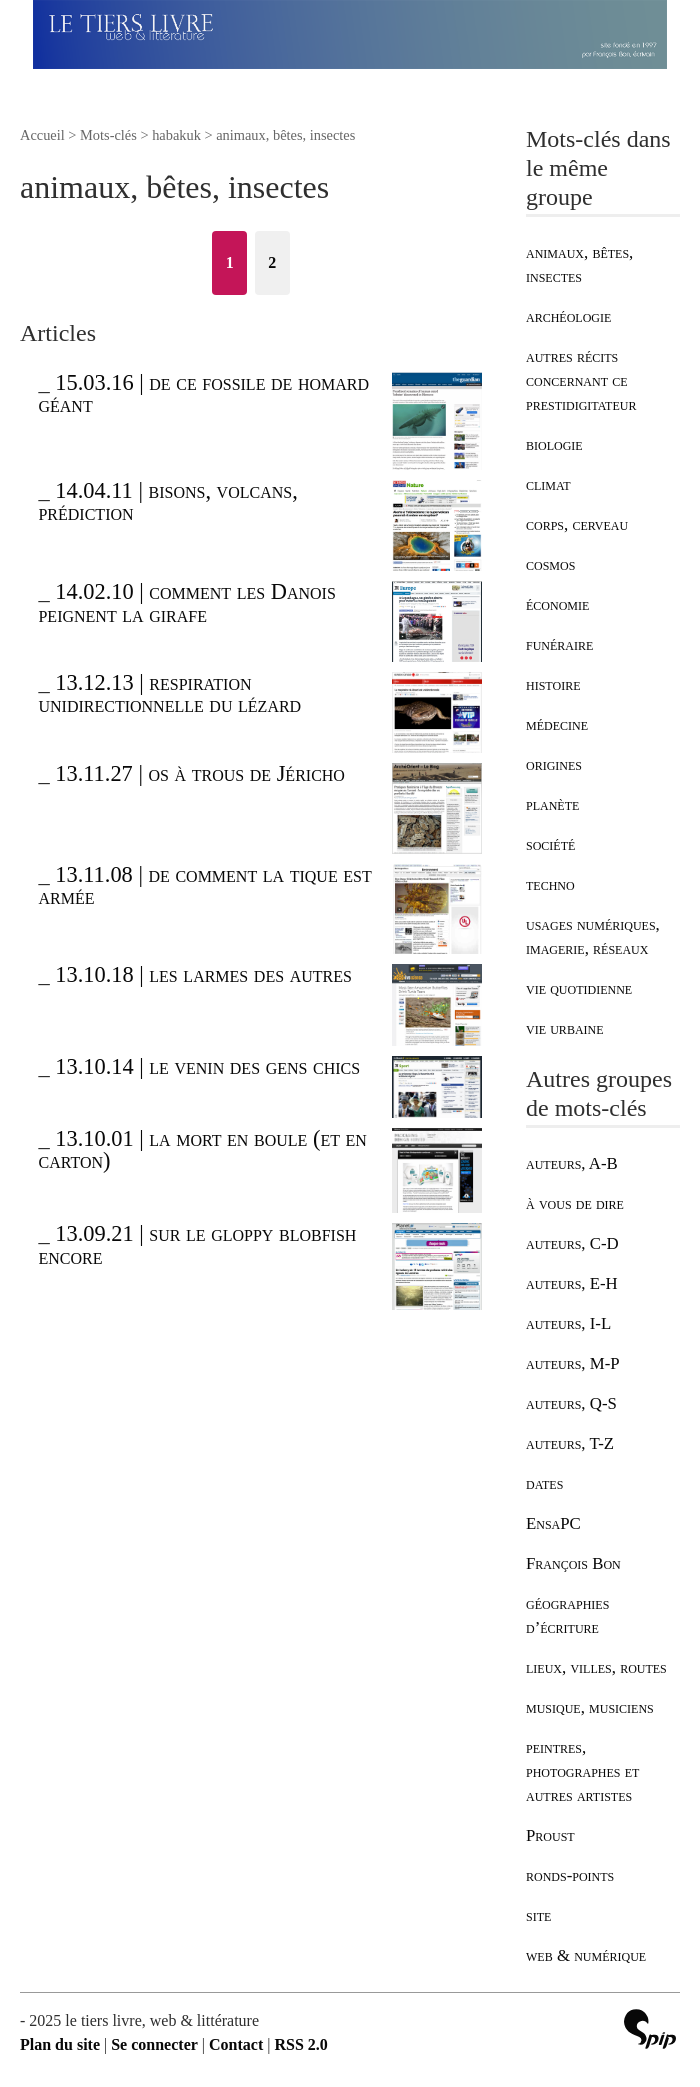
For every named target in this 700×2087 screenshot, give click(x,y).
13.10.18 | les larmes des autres (203, 974)
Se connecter (154, 2044)
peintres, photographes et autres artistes (582, 1771)
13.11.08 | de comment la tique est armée (204, 885)
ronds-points (570, 1875)
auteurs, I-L (568, 1323)
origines (554, 764)
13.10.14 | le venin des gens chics (207, 1066)
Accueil (42, 135)
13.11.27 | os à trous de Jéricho (200, 773)
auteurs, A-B (572, 1163)
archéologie (568, 316)
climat (548, 484)
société (550, 844)
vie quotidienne (579, 988)
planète (552, 804)
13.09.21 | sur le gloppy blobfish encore (197, 1244)
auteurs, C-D (572, 1243)
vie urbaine (565, 1028)
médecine (557, 724)
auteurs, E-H (572, 1283)
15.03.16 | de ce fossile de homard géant (203, 393)
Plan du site (60, 2044)
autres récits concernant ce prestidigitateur (581, 380)
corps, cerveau (577, 524)
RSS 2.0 (300, 2044)
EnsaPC (553, 1523)
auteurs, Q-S (571, 1403)
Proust (550, 1835)
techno (550, 884)
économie (557, 604)
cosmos (550, 564)
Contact (236, 2044)
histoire (553, 684)
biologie (554, 444)
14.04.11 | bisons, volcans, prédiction (167, 501)
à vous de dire (575, 1203)
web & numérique (586, 1955)
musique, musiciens (590, 1707)
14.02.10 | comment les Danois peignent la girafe (186, 602)
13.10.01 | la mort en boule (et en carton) (202, 1149)
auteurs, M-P (573, 1363)
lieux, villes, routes (596, 1667)
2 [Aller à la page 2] (272, 262)
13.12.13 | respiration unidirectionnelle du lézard (169, 693)
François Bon (573, 1563)
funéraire (559, 644)
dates (544, 1483)
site (538, 1915)
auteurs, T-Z (570, 1443)
